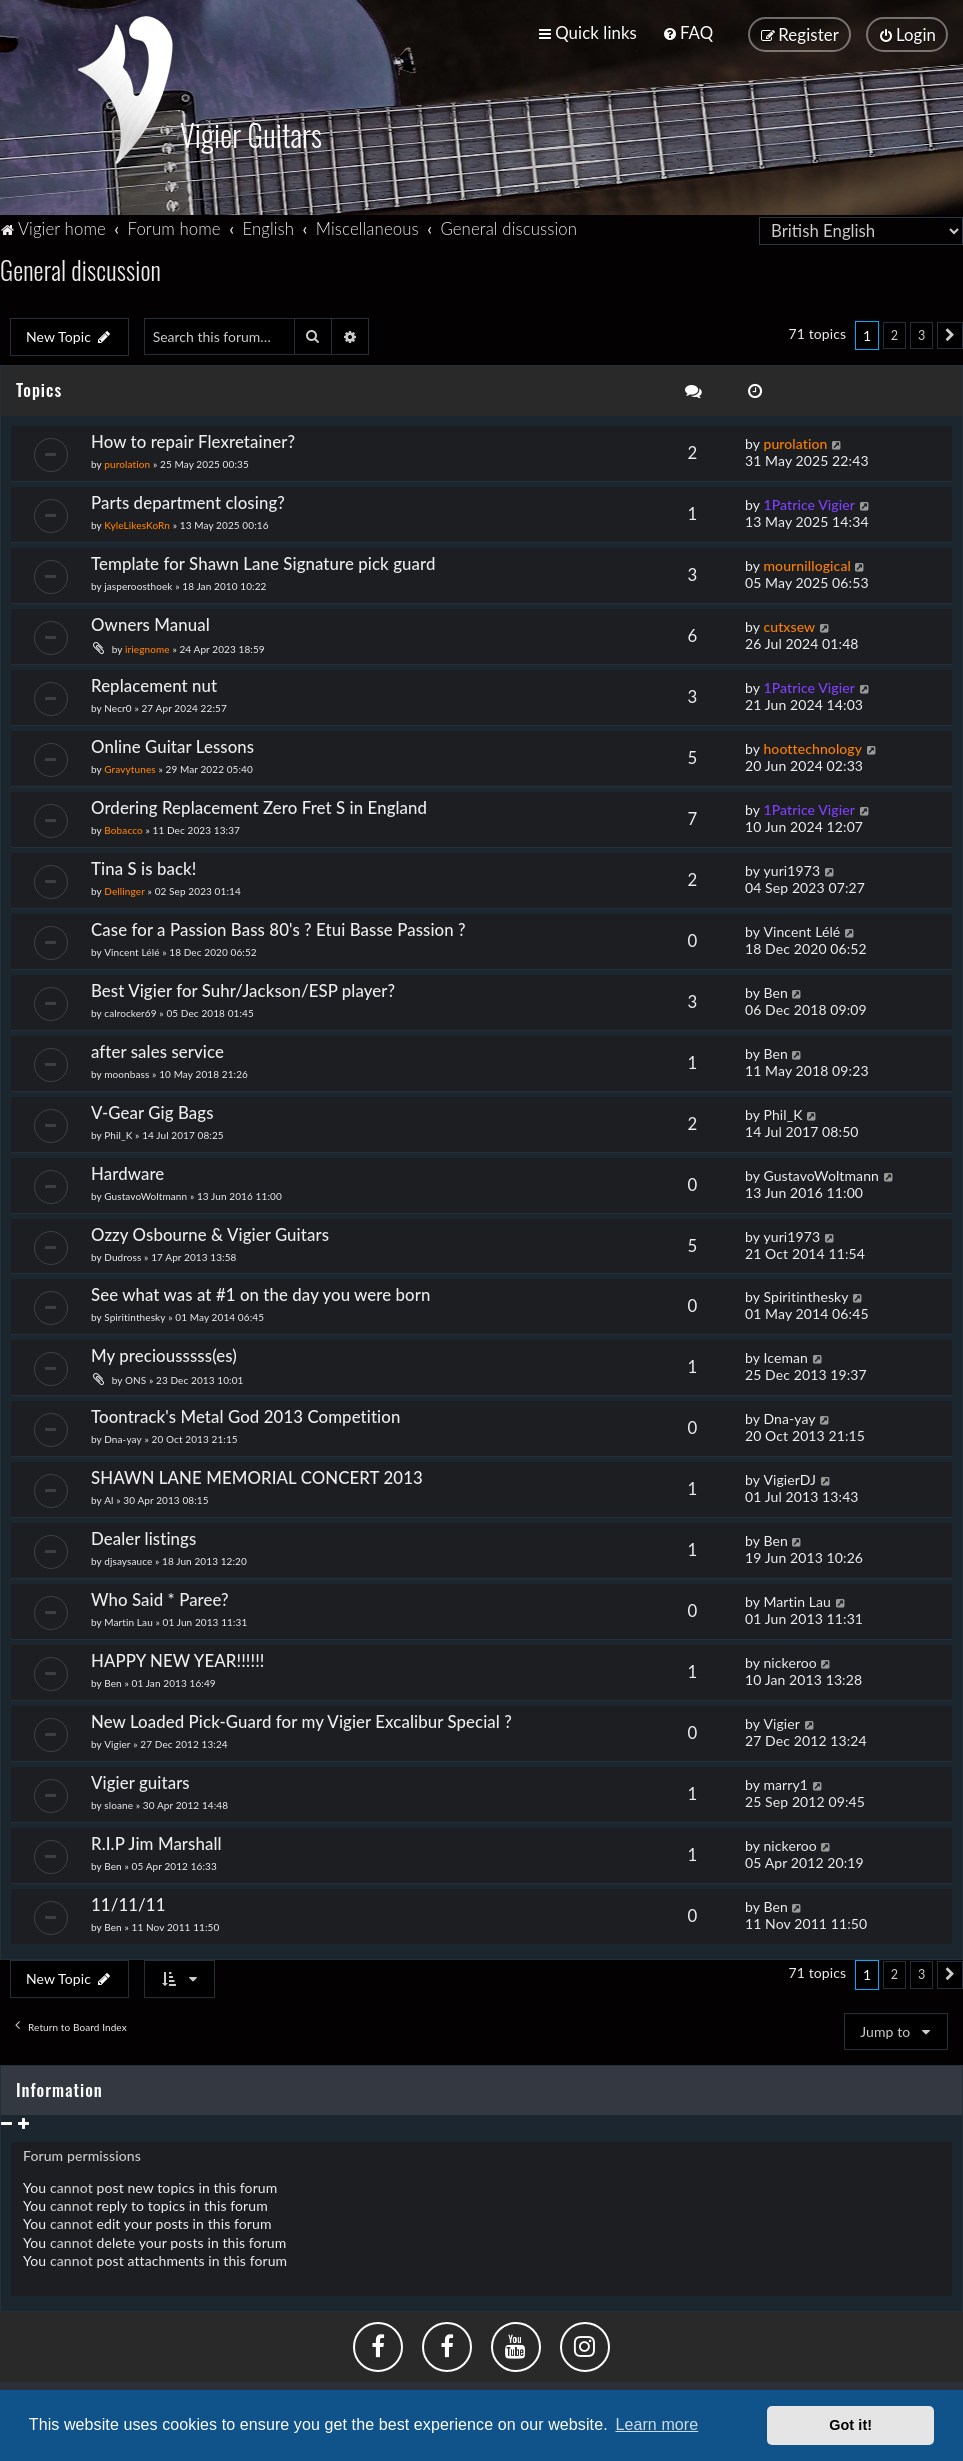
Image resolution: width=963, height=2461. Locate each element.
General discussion (80, 267)
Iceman (785, 1356)
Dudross (122, 1255)
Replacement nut (154, 683)
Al (108, 1498)
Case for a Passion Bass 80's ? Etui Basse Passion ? (278, 927)
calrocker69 (130, 1011)
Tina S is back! (144, 866)
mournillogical (807, 563)
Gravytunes (130, 767)
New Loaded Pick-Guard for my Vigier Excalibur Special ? (301, 1719)
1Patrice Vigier (809, 502)
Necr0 (117, 706)
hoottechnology (812, 746)
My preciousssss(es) (164, 1354)
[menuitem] (687, 32)
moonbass (126, 1072)
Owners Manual (150, 622)
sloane (118, 1803)
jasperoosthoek (138, 584)
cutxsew (789, 624)
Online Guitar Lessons (172, 744)
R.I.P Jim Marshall (156, 1841)
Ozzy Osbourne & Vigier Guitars (210, 1232)
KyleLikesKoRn (137, 523)
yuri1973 (791, 868)
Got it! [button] (850, 2425)
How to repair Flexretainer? (193, 439)
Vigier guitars (140, 1780)
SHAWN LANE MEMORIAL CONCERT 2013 (257, 1475)
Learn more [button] (656, 2424)
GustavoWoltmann (145, 1194)
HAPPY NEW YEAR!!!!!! (177, 1658)
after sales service (157, 1049)
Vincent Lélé (131, 950)
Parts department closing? (188, 500)
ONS (135, 1379)
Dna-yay (123, 1438)
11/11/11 (128, 1902)
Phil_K (118, 1133)
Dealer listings (143, 1536)
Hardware (127, 1171)
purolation (127, 462)
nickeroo (789, 1660)
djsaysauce (128, 1559)
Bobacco (123, 828)
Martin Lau (128, 1620)
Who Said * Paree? (160, 1597)
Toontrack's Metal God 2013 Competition (245, 1415)
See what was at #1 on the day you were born (261, 1293)
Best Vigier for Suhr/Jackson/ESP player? (243, 988)
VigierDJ (789, 1477)
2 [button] (894, 333)
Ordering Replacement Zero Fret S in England (259, 805)
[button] (950, 334)
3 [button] (921, 333)
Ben (775, 990)
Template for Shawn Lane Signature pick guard (263, 561)
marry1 (785, 1782)
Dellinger (124, 889)
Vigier (117, 1742)
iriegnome (147, 647)
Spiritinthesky (134, 1316)
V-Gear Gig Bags (152, 1110)
